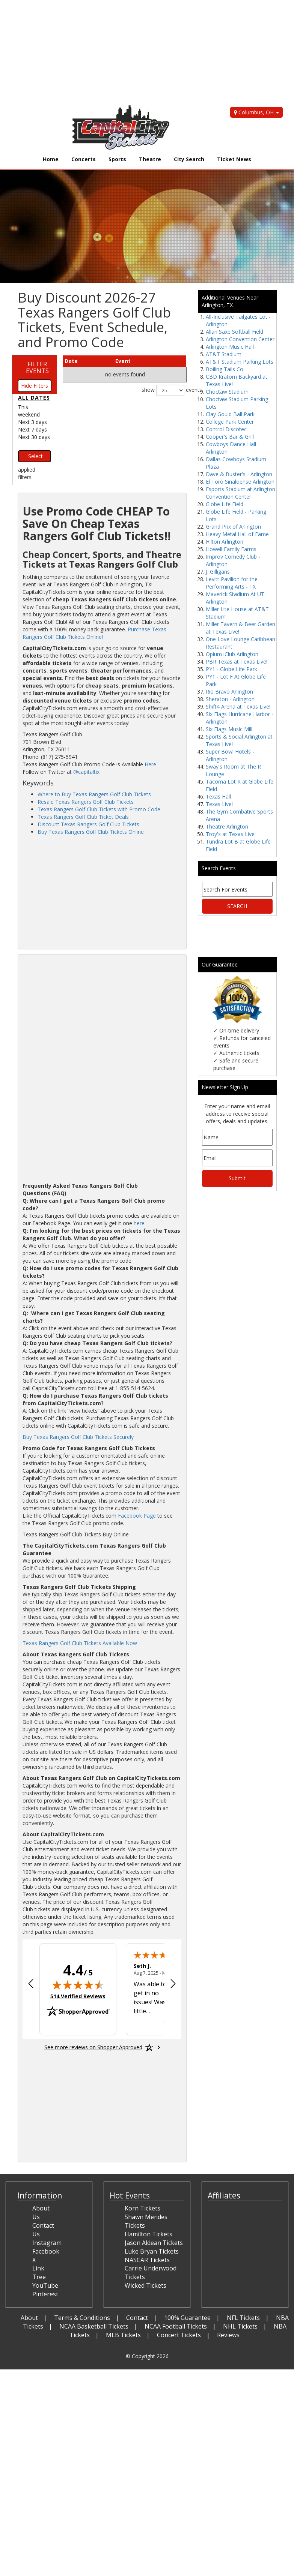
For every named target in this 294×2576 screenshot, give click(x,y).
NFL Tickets (243, 2318)
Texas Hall (218, 796)
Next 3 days (32, 422)
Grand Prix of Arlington (233, 526)
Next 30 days (34, 437)
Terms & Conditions (82, 2318)
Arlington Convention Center (240, 339)
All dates (34, 397)
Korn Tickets (142, 2208)
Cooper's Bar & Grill (230, 436)
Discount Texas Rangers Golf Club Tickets (88, 824)
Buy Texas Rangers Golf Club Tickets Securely (78, 1436)
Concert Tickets (179, 2335)
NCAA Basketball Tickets (93, 2326)
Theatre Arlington (227, 826)
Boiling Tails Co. (225, 369)
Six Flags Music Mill (229, 729)
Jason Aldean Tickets (154, 2243)
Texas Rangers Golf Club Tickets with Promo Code (99, 809)
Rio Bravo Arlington (229, 691)
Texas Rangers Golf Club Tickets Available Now (80, 1643)
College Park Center (230, 421)
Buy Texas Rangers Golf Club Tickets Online (91, 831)
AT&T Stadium (223, 354)
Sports (117, 159)
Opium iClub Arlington (232, 654)
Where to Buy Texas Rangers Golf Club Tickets (94, 794)
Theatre (150, 159)
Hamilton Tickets (148, 2234)
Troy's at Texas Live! (231, 834)
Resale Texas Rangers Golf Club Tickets (86, 801)
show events (164, 390)
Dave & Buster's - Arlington (239, 474)
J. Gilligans (218, 571)
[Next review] (173, 1984)
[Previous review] (31, 1984)
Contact (137, 2318)
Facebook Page (137, 1515)
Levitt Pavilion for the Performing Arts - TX (232, 582)
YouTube (45, 2285)
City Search (189, 159)
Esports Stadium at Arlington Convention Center (240, 493)
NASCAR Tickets (147, 2260)
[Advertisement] (141, 52)
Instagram (47, 2243)
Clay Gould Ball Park (230, 414)
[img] (78, 1985)
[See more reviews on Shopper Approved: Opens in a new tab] (93, 2047)
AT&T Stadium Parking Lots (239, 361)
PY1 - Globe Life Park (231, 669)
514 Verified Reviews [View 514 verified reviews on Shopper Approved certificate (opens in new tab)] (78, 1996)
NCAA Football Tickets (176, 2326)
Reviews (228, 2335)
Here (150, 764)
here (139, 1223)
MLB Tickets (123, 2335)
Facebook (45, 2251)
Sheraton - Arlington (230, 699)
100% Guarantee (187, 2318)
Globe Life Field (224, 504)
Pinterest (45, 2294)
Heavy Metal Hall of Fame (237, 534)
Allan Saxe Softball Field (234, 331)
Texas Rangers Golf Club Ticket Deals (83, 816)
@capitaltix (86, 771)
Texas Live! (219, 804)
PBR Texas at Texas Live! (236, 661)
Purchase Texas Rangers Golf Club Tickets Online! (94, 633)
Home (51, 159)
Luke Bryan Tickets (152, 2251)
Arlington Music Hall (230, 346)
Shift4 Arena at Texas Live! (238, 706)
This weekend (29, 410)
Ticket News (234, 159)
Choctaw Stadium (227, 391)
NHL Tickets (240, 2326)
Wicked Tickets (145, 2285)
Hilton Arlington (224, 541)
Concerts (83, 159)
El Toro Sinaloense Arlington (240, 481)
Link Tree (39, 2272)
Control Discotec (226, 429)
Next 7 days (32, 429)
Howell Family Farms (231, 549)
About (29, 2318)
